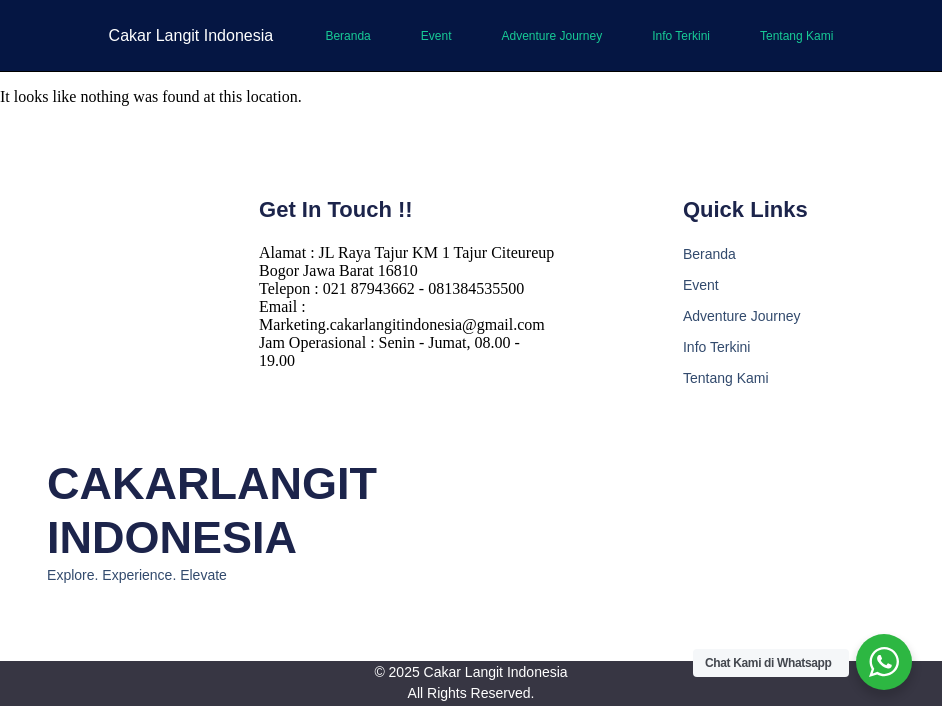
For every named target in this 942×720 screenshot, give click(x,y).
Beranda (347, 36)
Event (436, 36)
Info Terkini (681, 36)
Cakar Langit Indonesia (191, 35)
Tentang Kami (796, 36)
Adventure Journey (551, 36)
